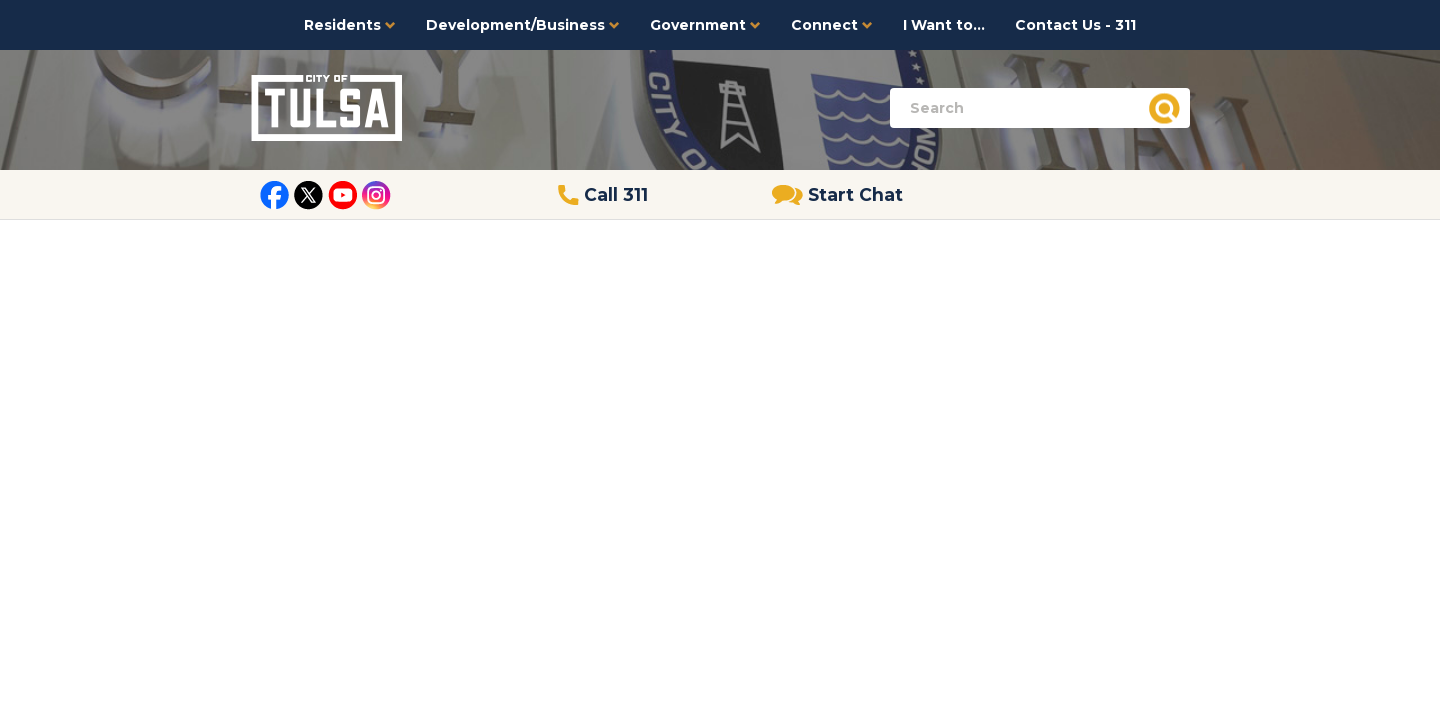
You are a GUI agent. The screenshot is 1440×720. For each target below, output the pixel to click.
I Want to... (944, 25)
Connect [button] (832, 25)
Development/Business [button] (523, 25)
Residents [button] (350, 25)
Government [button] (705, 25)
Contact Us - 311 (1075, 25)
